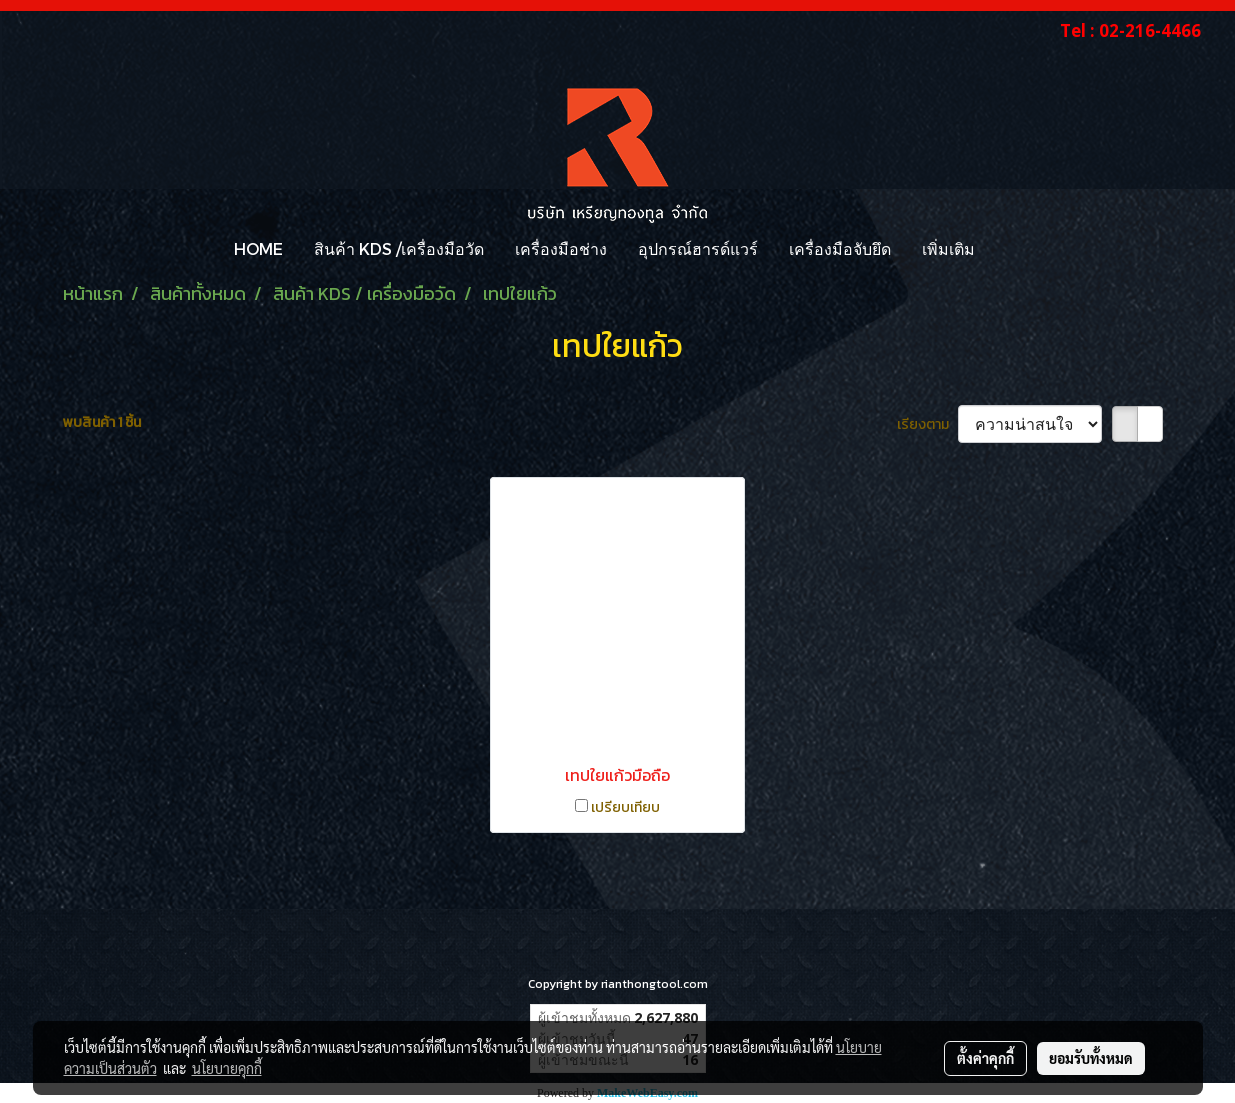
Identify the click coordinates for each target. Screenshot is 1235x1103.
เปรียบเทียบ (625, 807)
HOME (258, 248)
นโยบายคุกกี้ (227, 1068)
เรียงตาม (927, 424)
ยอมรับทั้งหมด (1091, 1058)
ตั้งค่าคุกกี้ (985, 1058)
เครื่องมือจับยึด (840, 248)
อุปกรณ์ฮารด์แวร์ (698, 248)
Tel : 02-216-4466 (1130, 30)
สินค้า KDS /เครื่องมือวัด (399, 248)
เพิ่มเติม (948, 248)
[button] (1008, 249)
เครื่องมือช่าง (561, 248)
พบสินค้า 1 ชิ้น (102, 422)
